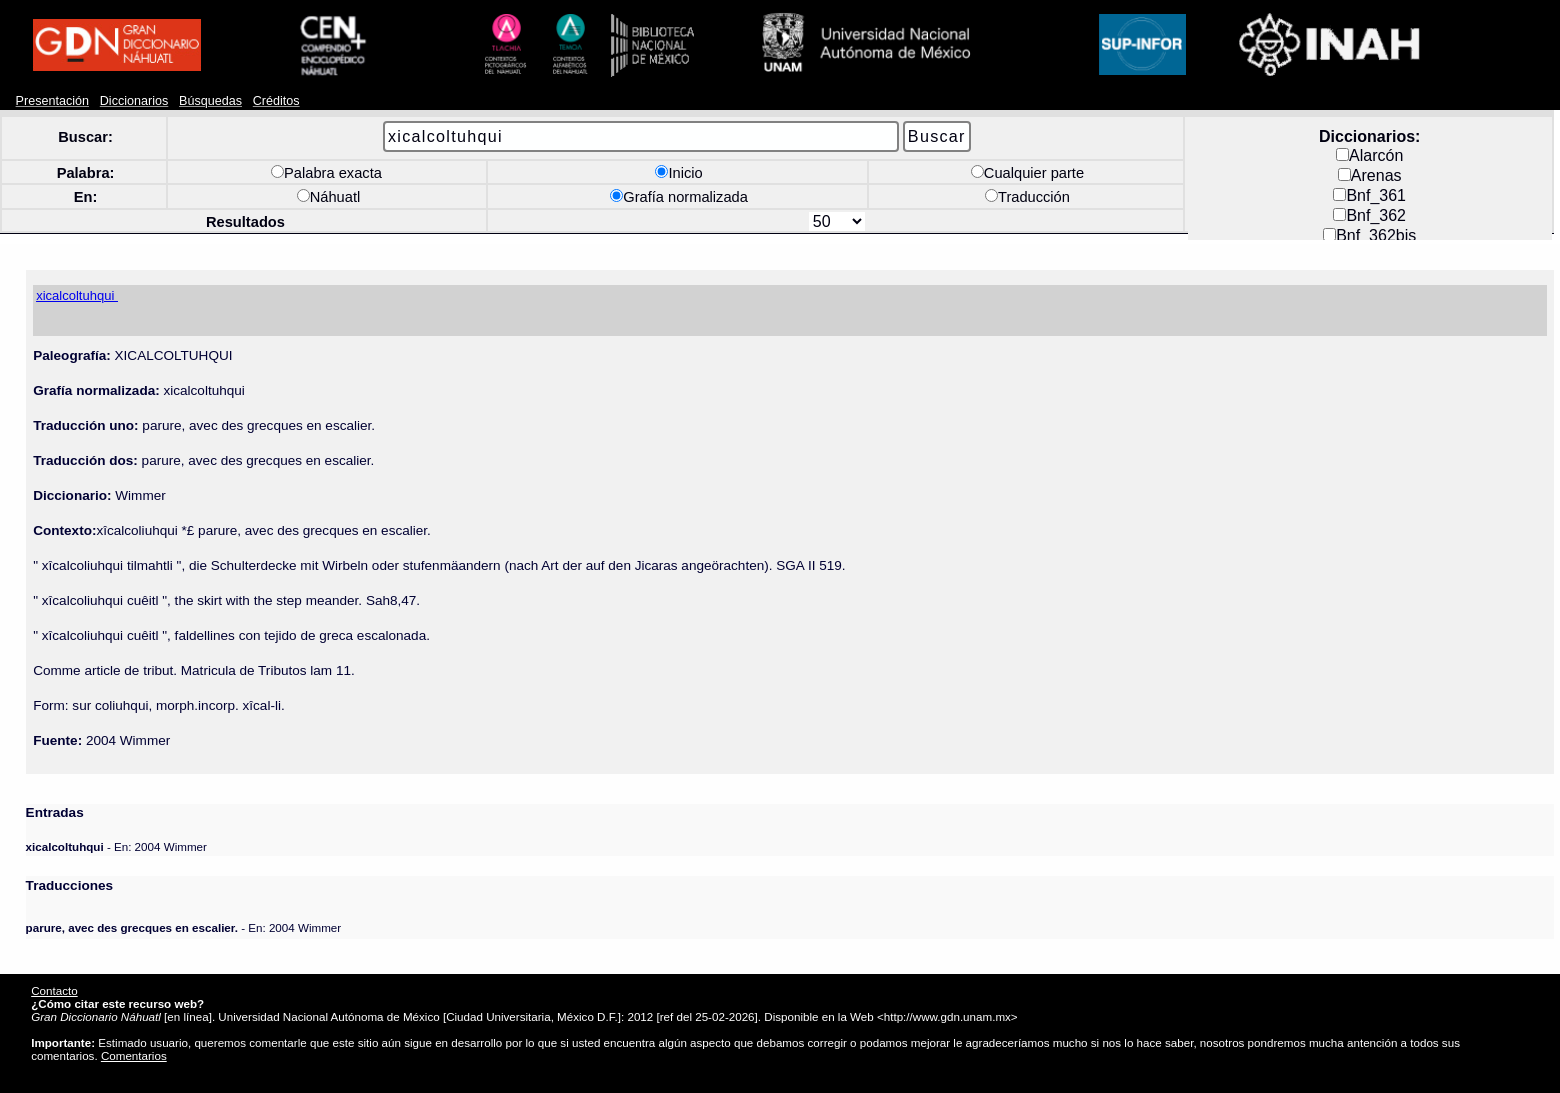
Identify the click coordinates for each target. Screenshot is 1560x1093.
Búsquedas (210, 101)
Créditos (276, 101)
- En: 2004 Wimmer (116, 846)
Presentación (52, 101)
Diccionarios (134, 101)
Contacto (54, 990)
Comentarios (134, 1055)
